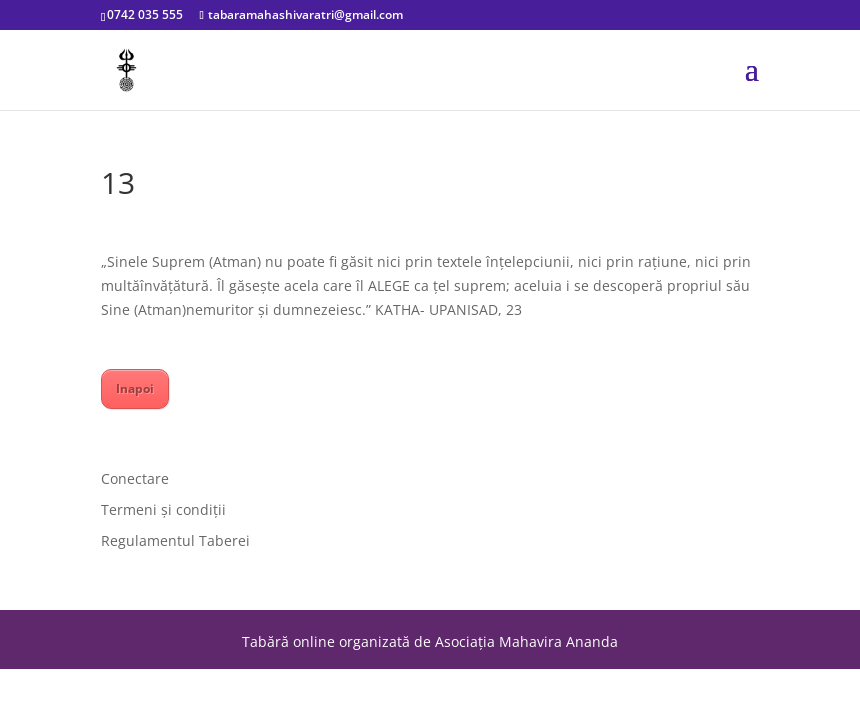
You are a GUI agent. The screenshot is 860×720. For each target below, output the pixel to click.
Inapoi (135, 388)
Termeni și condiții (163, 509)
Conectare (135, 478)
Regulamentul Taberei (175, 540)
